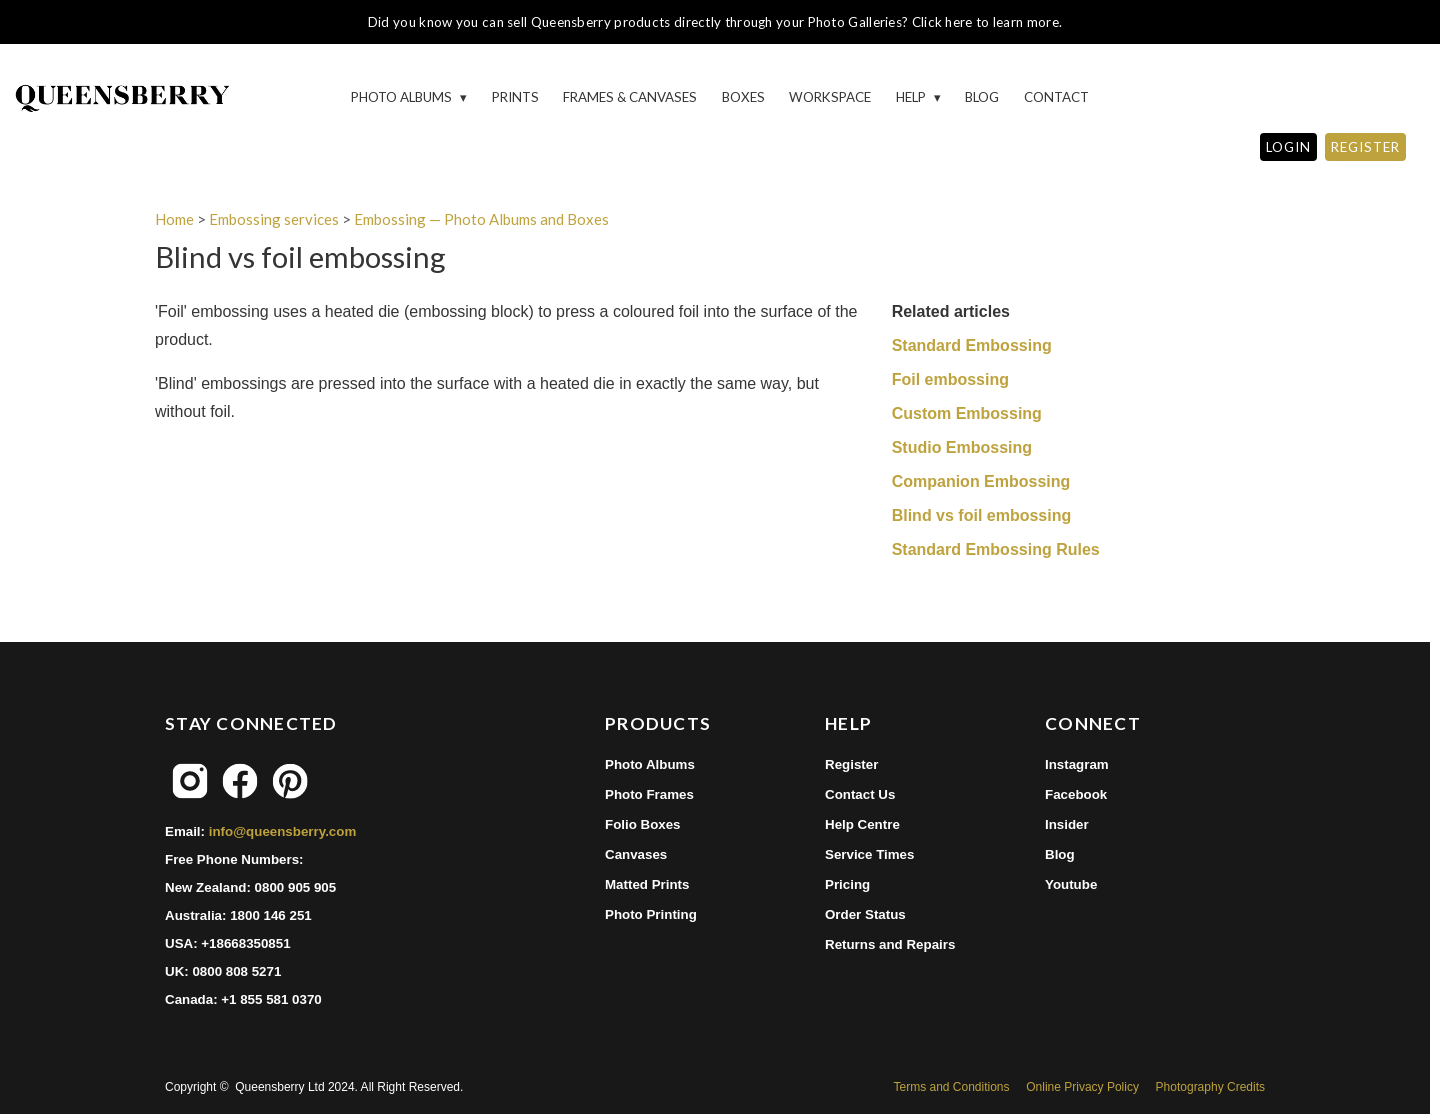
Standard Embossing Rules (996, 549)
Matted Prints (647, 884)
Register (851, 764)
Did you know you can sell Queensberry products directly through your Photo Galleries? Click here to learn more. (715, 22)
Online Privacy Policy (1082, 1087)
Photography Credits (1210, 1087)
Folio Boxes (643, 824)
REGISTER (1365, 147)
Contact (1056, 97)
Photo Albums (403, 97)
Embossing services (274, 219)
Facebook (1076, 794)
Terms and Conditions (951, 1087)
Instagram (1077, 764)
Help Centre (862, 824)
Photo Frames (649, 794)
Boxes (743, 97)
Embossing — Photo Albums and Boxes (481, 219)
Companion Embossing (981, 481)
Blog (982, 97)
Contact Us (860, 794)
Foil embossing (950, 379)
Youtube (1071, 884)
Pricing (847, 884)
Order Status (865, 914)
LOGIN (1288, 147)
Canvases (636, 854)
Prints (515, 97)
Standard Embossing (972, 345)
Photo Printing (651, 914)
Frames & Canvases (630, 97)
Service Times (869, 854)
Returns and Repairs (890, 944)
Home (174, 219)
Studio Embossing (962, 447)
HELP (912, 97)
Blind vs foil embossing (982, 515)
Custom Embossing (967, 413)
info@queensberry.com (283, 831)
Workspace (830, 97)
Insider (1067, 824)
